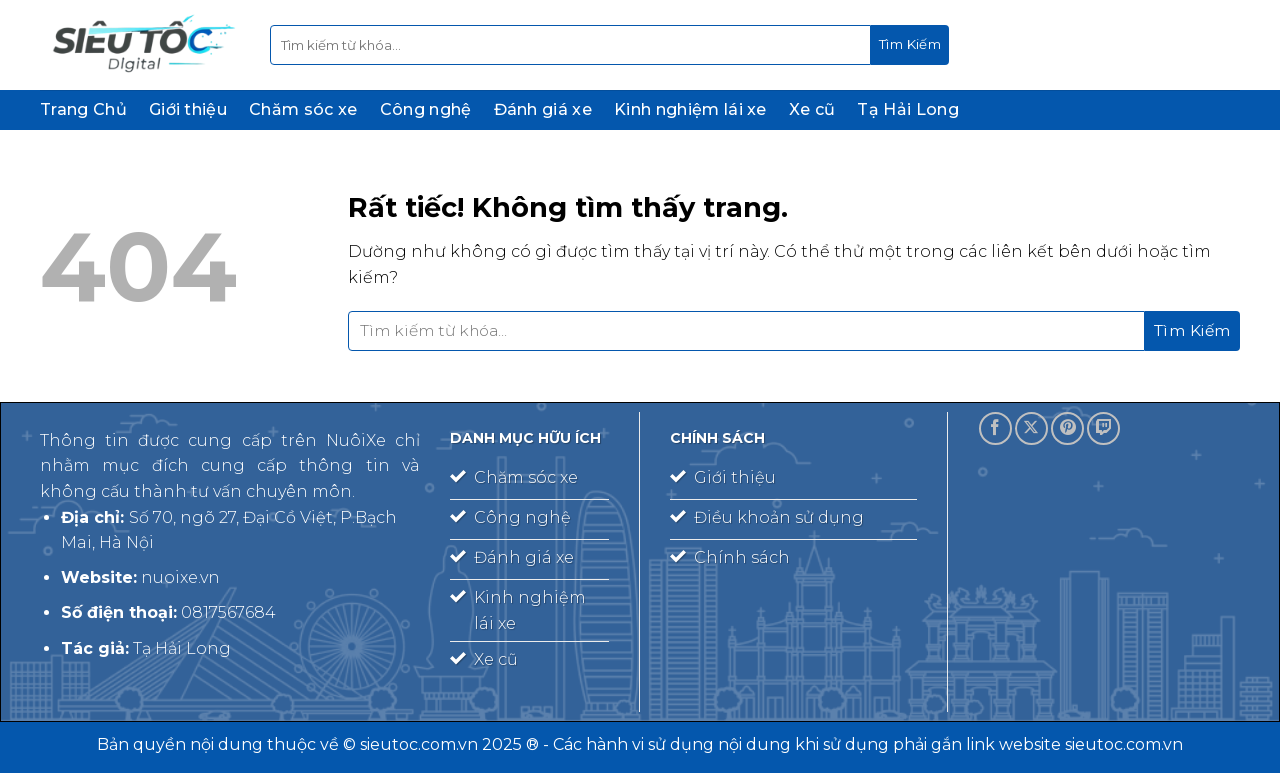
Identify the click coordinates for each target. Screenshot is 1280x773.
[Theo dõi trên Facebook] (995, 428)
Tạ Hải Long (908, 109)
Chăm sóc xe (303, 109)
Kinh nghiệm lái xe (690, 109)
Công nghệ (426, 109)
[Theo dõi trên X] (1031, 428)
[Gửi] (910, 45)
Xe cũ (812, 109)
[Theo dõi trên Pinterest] (1067, 428)
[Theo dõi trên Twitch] (1103, 428)
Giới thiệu (188, 109)
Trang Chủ (83, 109)
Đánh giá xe (543, 109)
